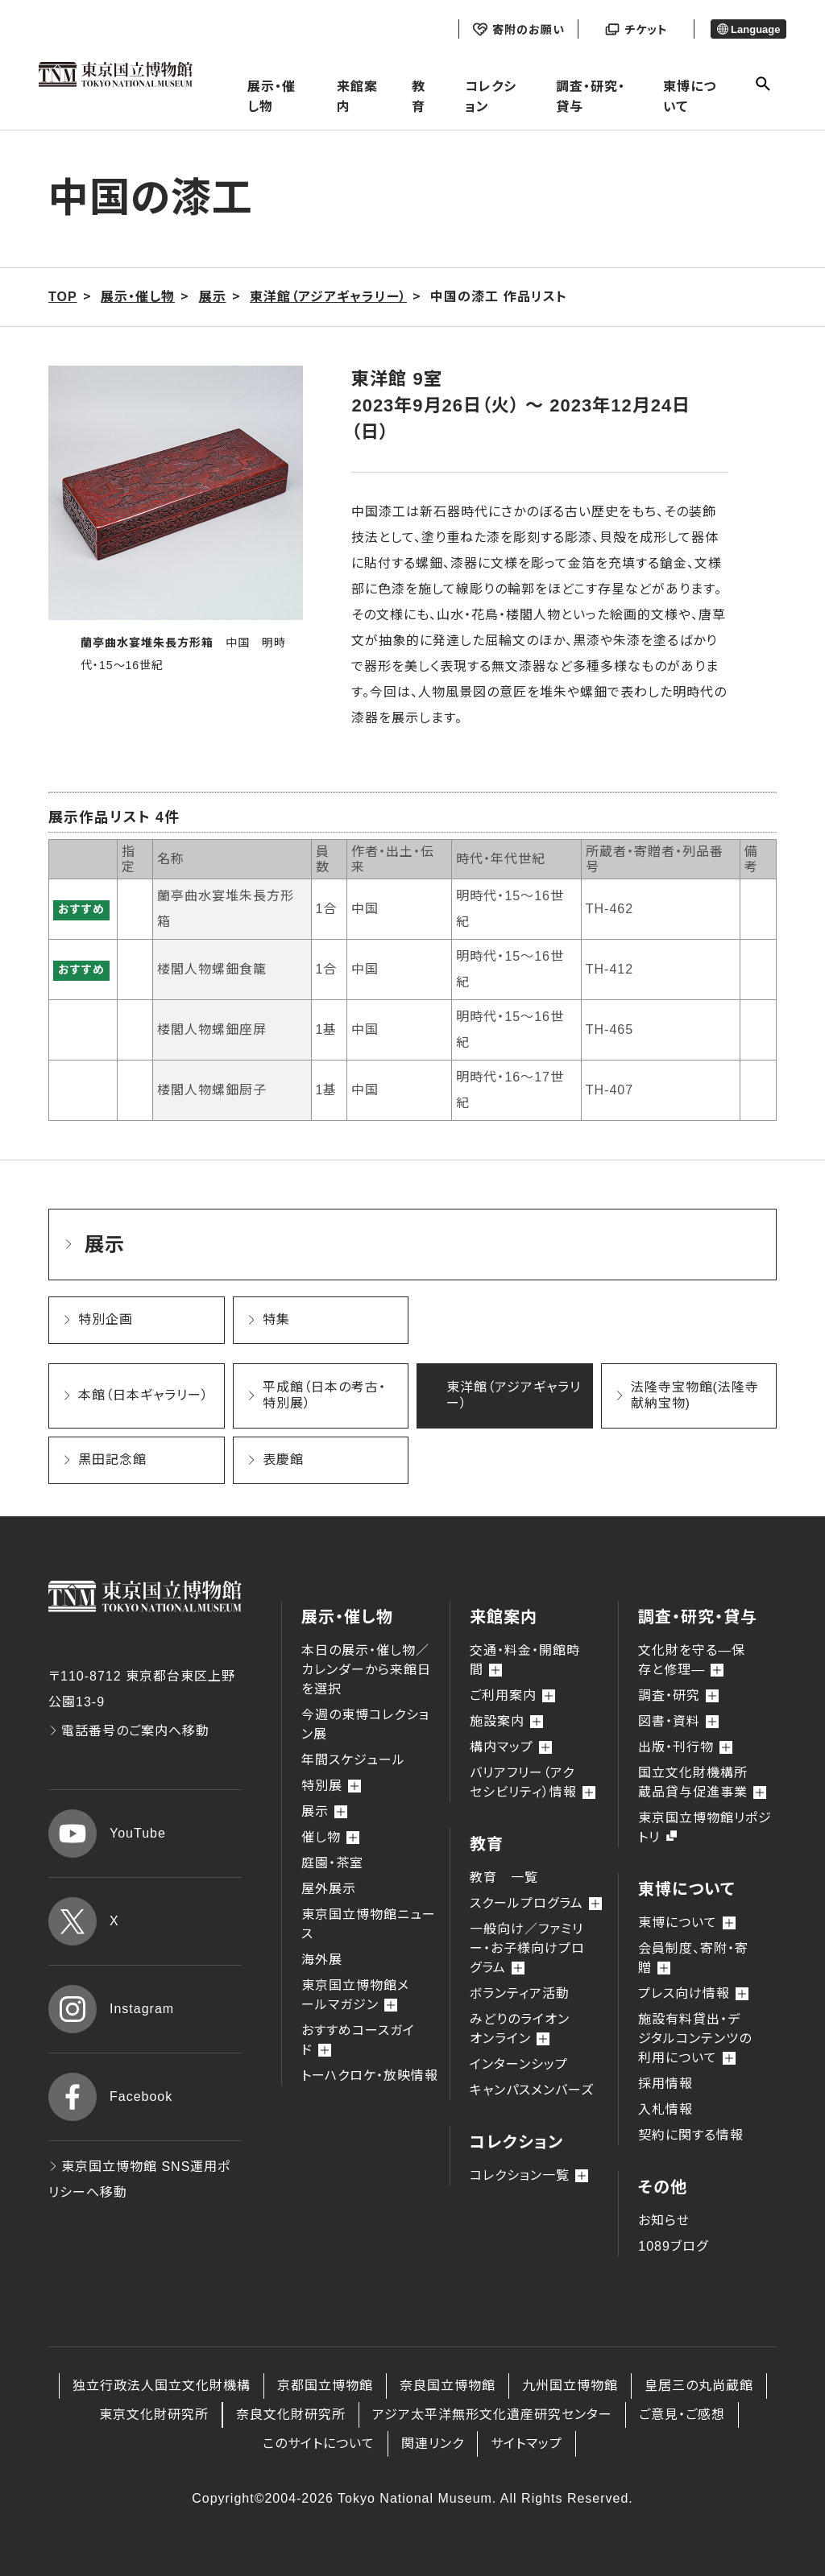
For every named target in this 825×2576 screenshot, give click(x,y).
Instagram (111, 2009)
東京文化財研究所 (154, 2414)
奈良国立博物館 (447, 2385)
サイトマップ (526, 2443)
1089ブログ (673, 2246)
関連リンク (432, 2443)
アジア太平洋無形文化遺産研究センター (492, 2414)
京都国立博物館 (325, 2385)
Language (749, 29)
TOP (62, 297)
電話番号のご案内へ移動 (128, 1731)
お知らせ (664, 2220)
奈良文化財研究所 (291, 2414)
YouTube (107, 1833)
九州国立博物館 (570, 2385)
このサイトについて (319, 2443)
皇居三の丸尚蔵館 (699, 2385)
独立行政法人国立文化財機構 (162, 2385)
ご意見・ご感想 (682, 2414)
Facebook (110, 2097)
